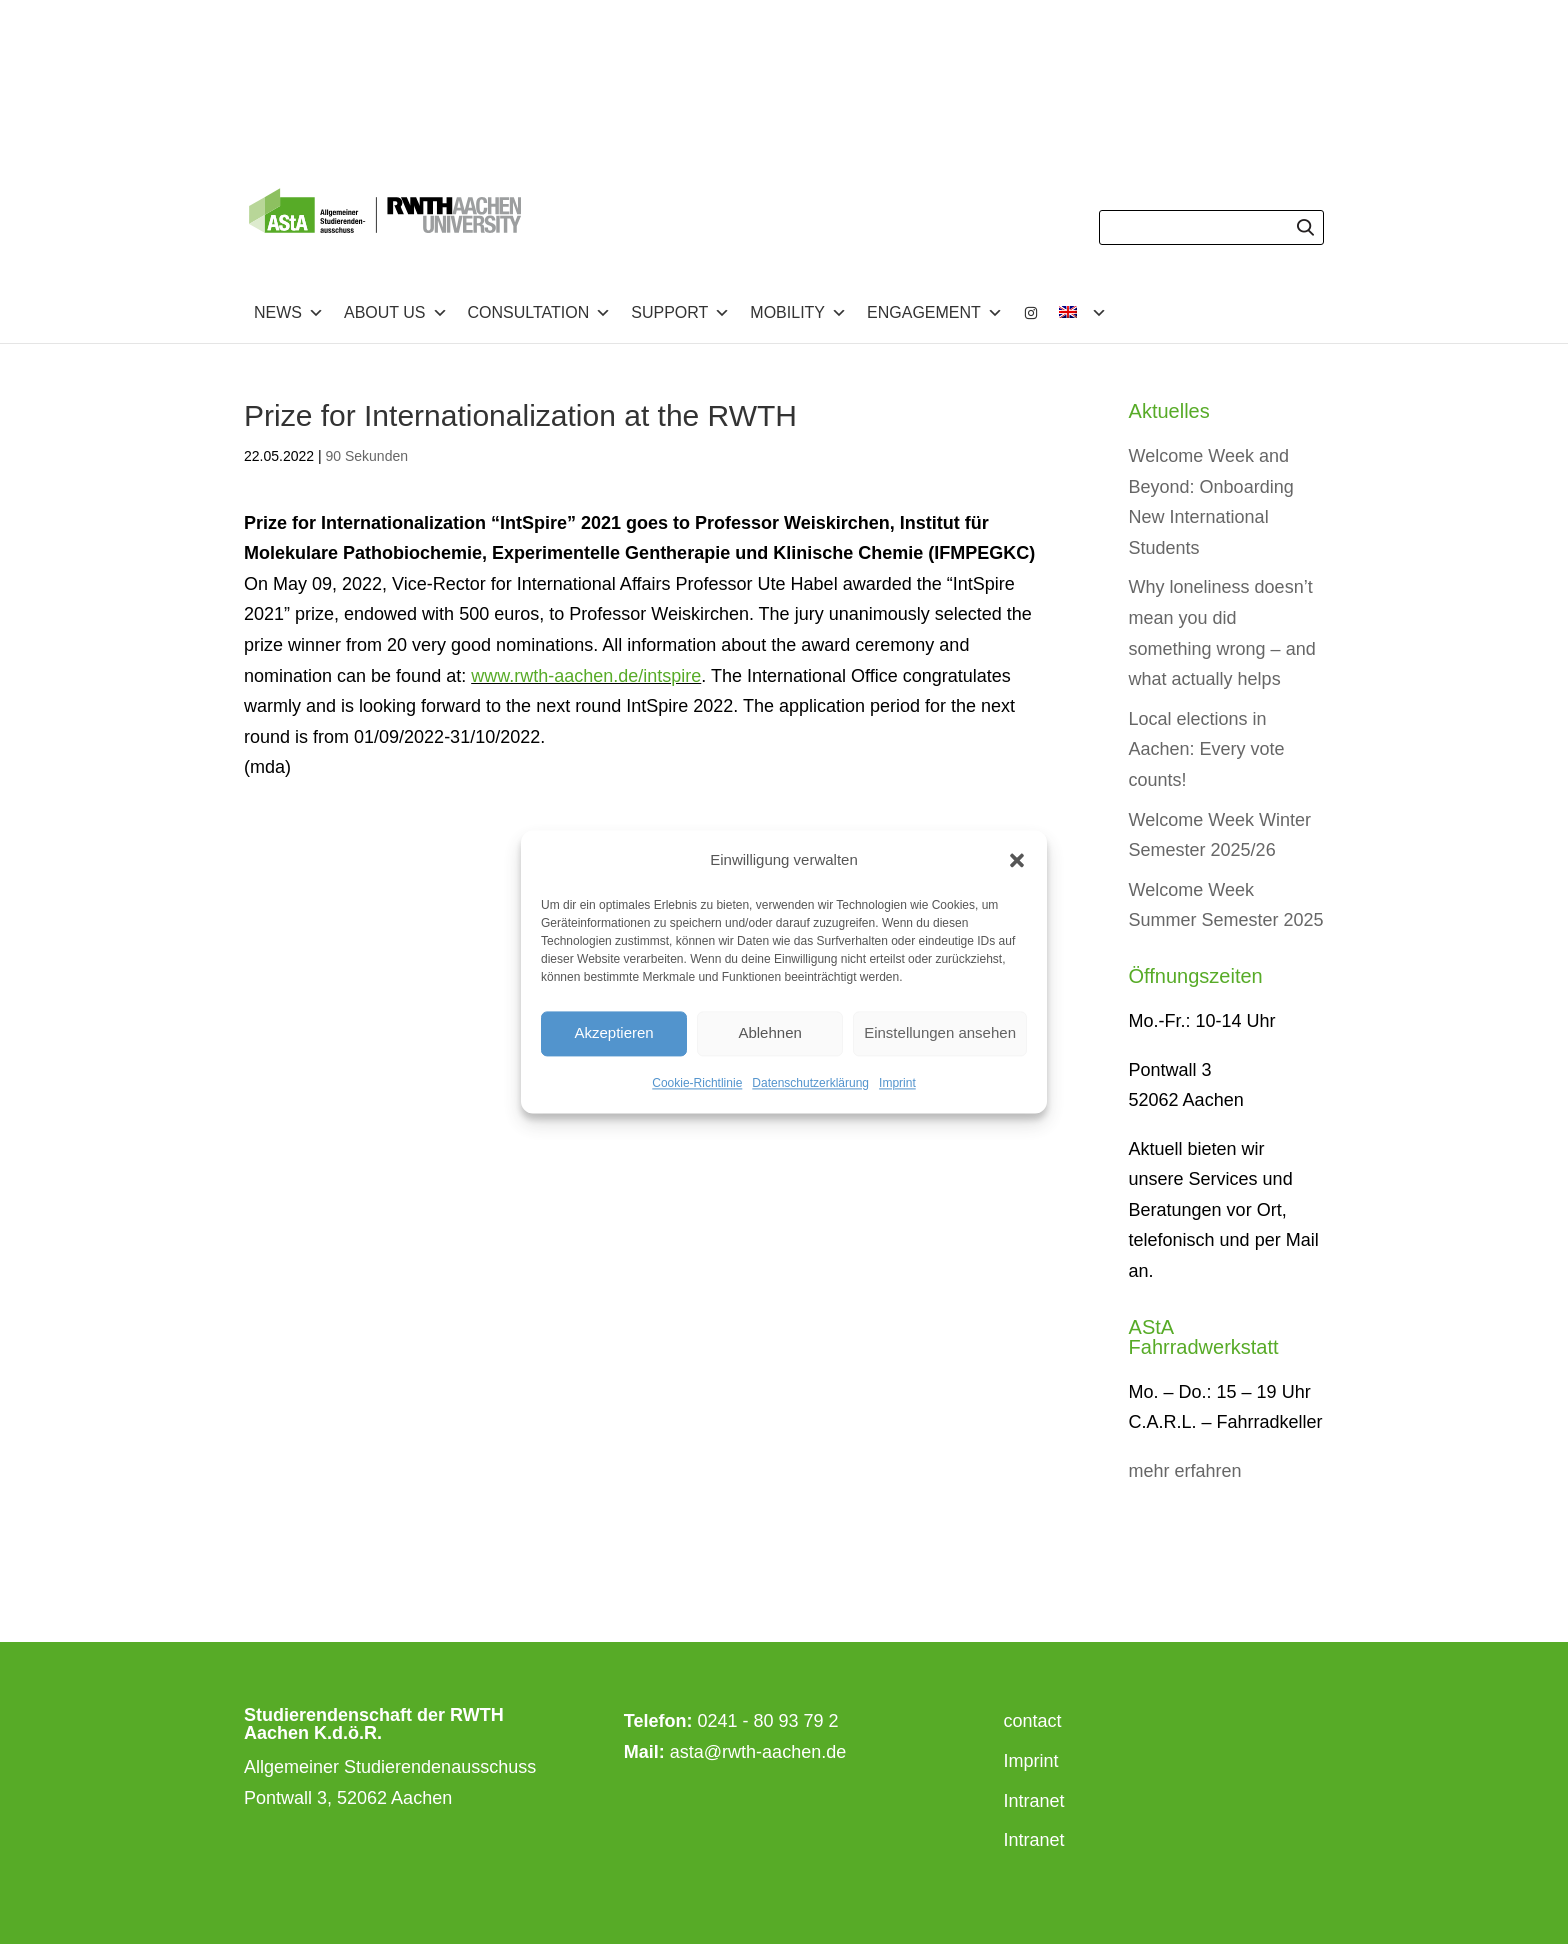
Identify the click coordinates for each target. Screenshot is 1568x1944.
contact (1033, 1721)
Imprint (897, 1083)
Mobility (798, 313)
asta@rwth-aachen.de (758, 1752)
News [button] (289, 313)
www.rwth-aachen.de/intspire (586, 676)
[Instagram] (1031, 313)
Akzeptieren (613, 1033)
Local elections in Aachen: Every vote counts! (1207, 749)
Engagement (935, 313)
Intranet (1034, 1801)
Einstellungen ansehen (940, 1033)
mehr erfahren (1185, 1471)
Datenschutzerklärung (810, 1083)
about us (396, 313)
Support (680, 313)
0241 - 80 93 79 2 (767, 1721)
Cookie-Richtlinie (697, 1083)
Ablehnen (769, 1033)
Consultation (540, 313)
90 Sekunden (367, 456)
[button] (1017, 861)
